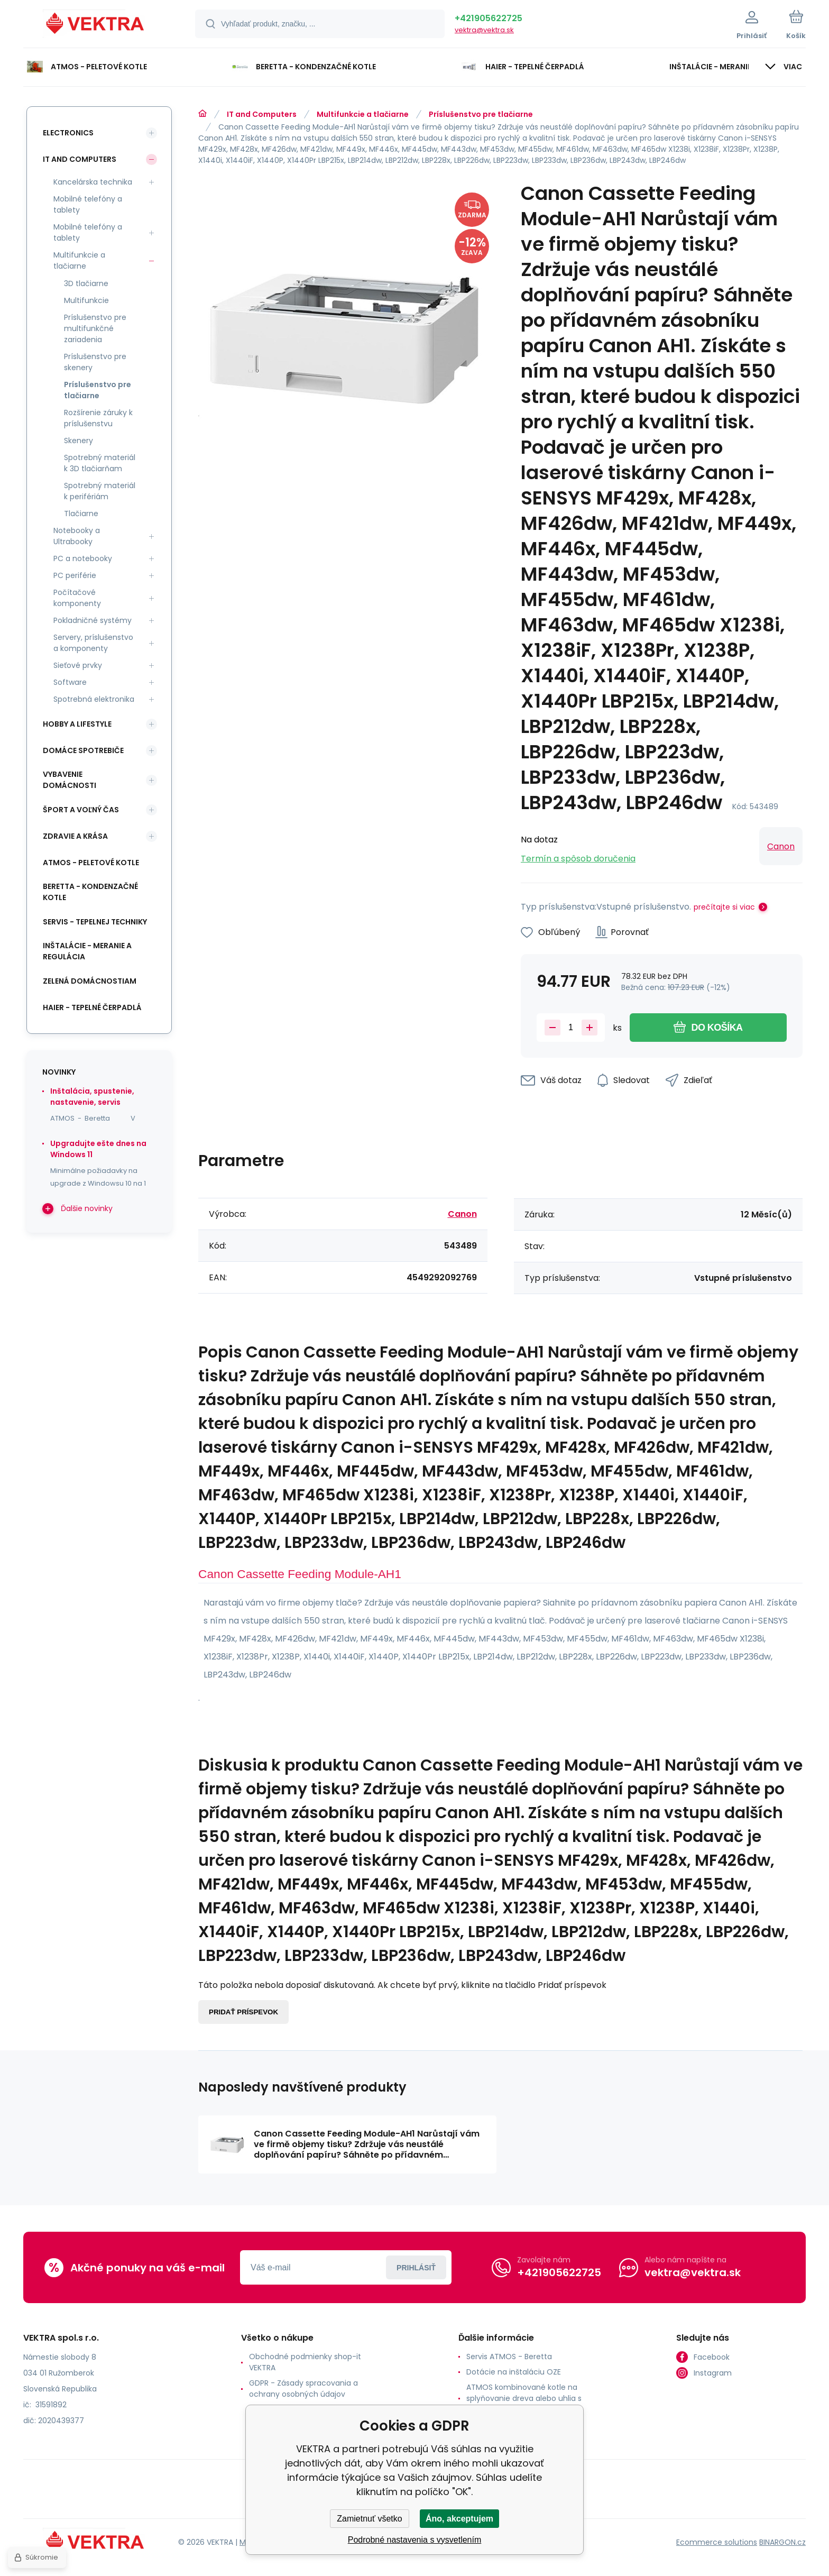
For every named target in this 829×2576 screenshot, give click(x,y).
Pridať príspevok (243, 2012)
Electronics (68, 132)
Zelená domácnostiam (89, 981)
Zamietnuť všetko (369, 2518)
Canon (781, 846)
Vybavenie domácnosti (69, 780)
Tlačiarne (81, 513)
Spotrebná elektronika (93, 699)
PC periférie (74, 575)
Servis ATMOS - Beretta (509, 2356)
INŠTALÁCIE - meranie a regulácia (87, 951)
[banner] (96, 25)
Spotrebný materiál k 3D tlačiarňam (99, 463)
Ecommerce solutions (716, 2541)
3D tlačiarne (86, 283)
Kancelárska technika (92, 182)
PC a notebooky (82, 558)
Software (70, 682)
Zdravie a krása (75, 836)
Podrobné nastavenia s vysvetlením (415, 2539)
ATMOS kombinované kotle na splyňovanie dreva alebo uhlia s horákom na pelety (524, 2398)
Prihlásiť (416, 2267)
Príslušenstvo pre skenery (95, 362)
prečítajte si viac (724, 907)
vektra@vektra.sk (484, 30)
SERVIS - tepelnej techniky (95, 921)
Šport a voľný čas (81, 809)
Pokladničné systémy (92, 620)
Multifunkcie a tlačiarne (363, 114)
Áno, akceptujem (459, 2518)
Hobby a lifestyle (77, 724)
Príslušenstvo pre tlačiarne (481, 114)
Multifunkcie (86, 300)
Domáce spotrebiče (83, 750)
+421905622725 (488, 18)
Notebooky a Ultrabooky (76, 536)
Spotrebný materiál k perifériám (99, 491)
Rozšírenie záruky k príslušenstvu (98, 418)
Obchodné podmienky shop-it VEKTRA (305, 2362)
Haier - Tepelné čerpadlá (92, 1007)
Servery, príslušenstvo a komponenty (93, 643)
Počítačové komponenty (77, 598)
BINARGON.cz (782, 2541)
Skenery (78, 440)
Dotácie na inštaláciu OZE (513, 2372)
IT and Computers (262, 114)
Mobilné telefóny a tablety (87, 204)
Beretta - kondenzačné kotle (90, 892)
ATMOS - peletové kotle (91, 862)
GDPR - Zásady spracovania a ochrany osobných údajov (303, 2388)
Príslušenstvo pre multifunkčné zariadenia (95, 328)
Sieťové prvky (77, 665)
